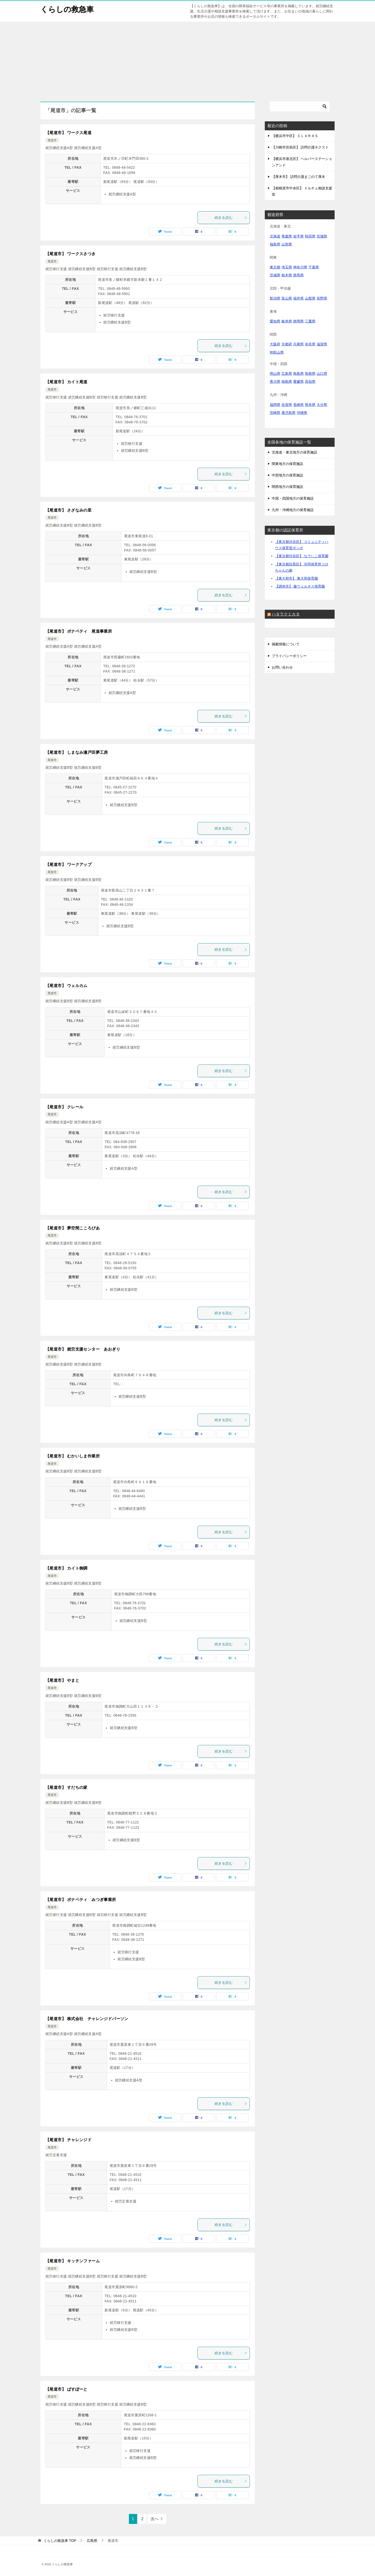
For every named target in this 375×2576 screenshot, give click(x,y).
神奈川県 (300, 267)
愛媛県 (298, 381)
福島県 (275, 244)
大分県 (322, 405)
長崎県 (298, 405)
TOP (60, 2541)
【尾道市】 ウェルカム (66, 986)
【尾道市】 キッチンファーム (72, 2261)
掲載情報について (286, 644)
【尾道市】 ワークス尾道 (68, 133)
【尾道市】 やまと (62, 1680)
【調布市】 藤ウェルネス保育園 (300, 586)
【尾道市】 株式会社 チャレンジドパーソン (86, 2019)
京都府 (286, 344)
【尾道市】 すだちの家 (66, 1787)
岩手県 (298, 236)
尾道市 (52, 140)
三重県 (310, 321)
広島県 (286, 374)
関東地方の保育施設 (287, 464)
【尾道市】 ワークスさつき (70, 254)
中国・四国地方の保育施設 (293, 498)
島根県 (310, 374)
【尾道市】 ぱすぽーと (66, 2389)
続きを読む (231, 218)
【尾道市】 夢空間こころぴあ (72, 1228)
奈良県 (310, 344)
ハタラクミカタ (286, 614)
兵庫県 (298, 344)
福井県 (298, 298)
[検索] (300, 106)
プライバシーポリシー (289, 656)
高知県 (310, 381)
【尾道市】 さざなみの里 (68, 510)
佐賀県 (286, 405)
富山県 (286, 298)
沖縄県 (302, 413)
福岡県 (275, 405)
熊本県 (310, 405)
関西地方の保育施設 (287, 487)
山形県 (286, 244)
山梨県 (310, 298)
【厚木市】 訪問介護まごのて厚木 (298, 177)
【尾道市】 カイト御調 (66, 1568)
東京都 (275, 267)
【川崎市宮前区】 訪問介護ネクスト (300, 147)
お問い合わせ (282, 667)
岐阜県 (286, 321)
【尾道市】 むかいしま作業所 (72, 1456)
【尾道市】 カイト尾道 (66, 382)
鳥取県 (298, 374)
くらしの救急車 (67, 8)
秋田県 (310, 236)
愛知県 (275, 321)
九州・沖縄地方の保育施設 (293, 510)
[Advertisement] (187, 59)
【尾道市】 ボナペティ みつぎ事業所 (80, 1899)
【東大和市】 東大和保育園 (296, 578)
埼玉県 (286, 267)
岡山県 (275, 374)
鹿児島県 (288, 413)
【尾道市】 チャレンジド (68, 2140)
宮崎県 (275, 413)
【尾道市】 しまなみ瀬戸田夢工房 (76, 752)
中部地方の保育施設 (287, 475)
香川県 (275, 381)
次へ (155, 2519)
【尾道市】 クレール (64, 1107)
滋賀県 (322, 344)
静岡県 (298, 321)
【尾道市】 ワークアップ (68, 864)
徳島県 (286, 381)
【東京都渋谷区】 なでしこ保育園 (301, 556)
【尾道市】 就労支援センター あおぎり (82, 1349)
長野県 (322, 298)
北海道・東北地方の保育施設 (294, 452)
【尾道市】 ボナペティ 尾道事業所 (78, 631)
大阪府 (275, 344)
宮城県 (322, 236)
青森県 (286, 236)
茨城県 (275, 275)
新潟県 (275, 298)
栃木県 (286, 275)
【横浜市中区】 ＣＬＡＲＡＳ (295, 136)
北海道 (275, 236)
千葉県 (313, 267)
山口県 (322, 374)
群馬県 (298, 275)
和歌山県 (277, 352)
